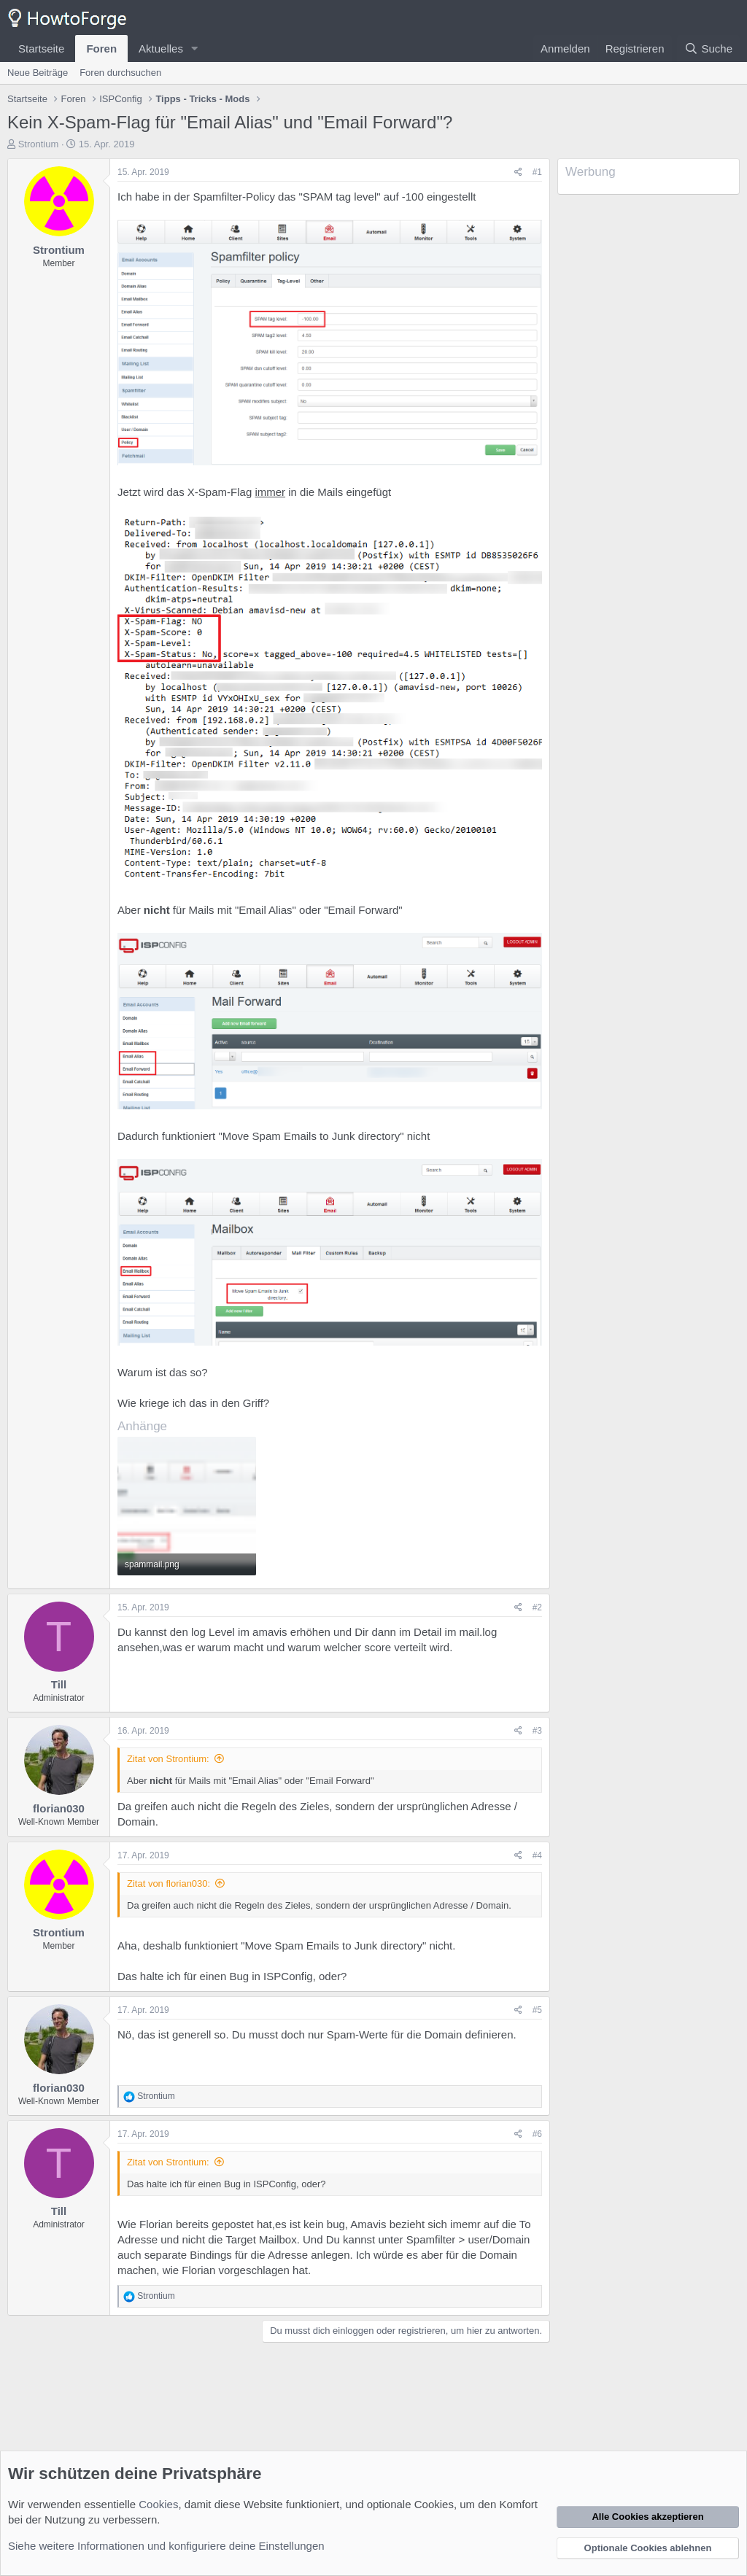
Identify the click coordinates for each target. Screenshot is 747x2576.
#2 (537, 1607)
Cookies (158, 2504)
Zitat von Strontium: (168, 1758)
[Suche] (708, 48)
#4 (537, 1855)
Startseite (41, 48)
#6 (537, 2134)
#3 (537, 1731)
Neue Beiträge (37, 72)
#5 (537, 2010)
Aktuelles (161, 48)
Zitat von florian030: (168, 1883)
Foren (101, 48)
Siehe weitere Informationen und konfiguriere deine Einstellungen (166, 2546)
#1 (537, 172)
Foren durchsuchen (120, 72)
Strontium (38, 144)
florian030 (59, 1808)
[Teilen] (518, 172)
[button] (195, 48)
